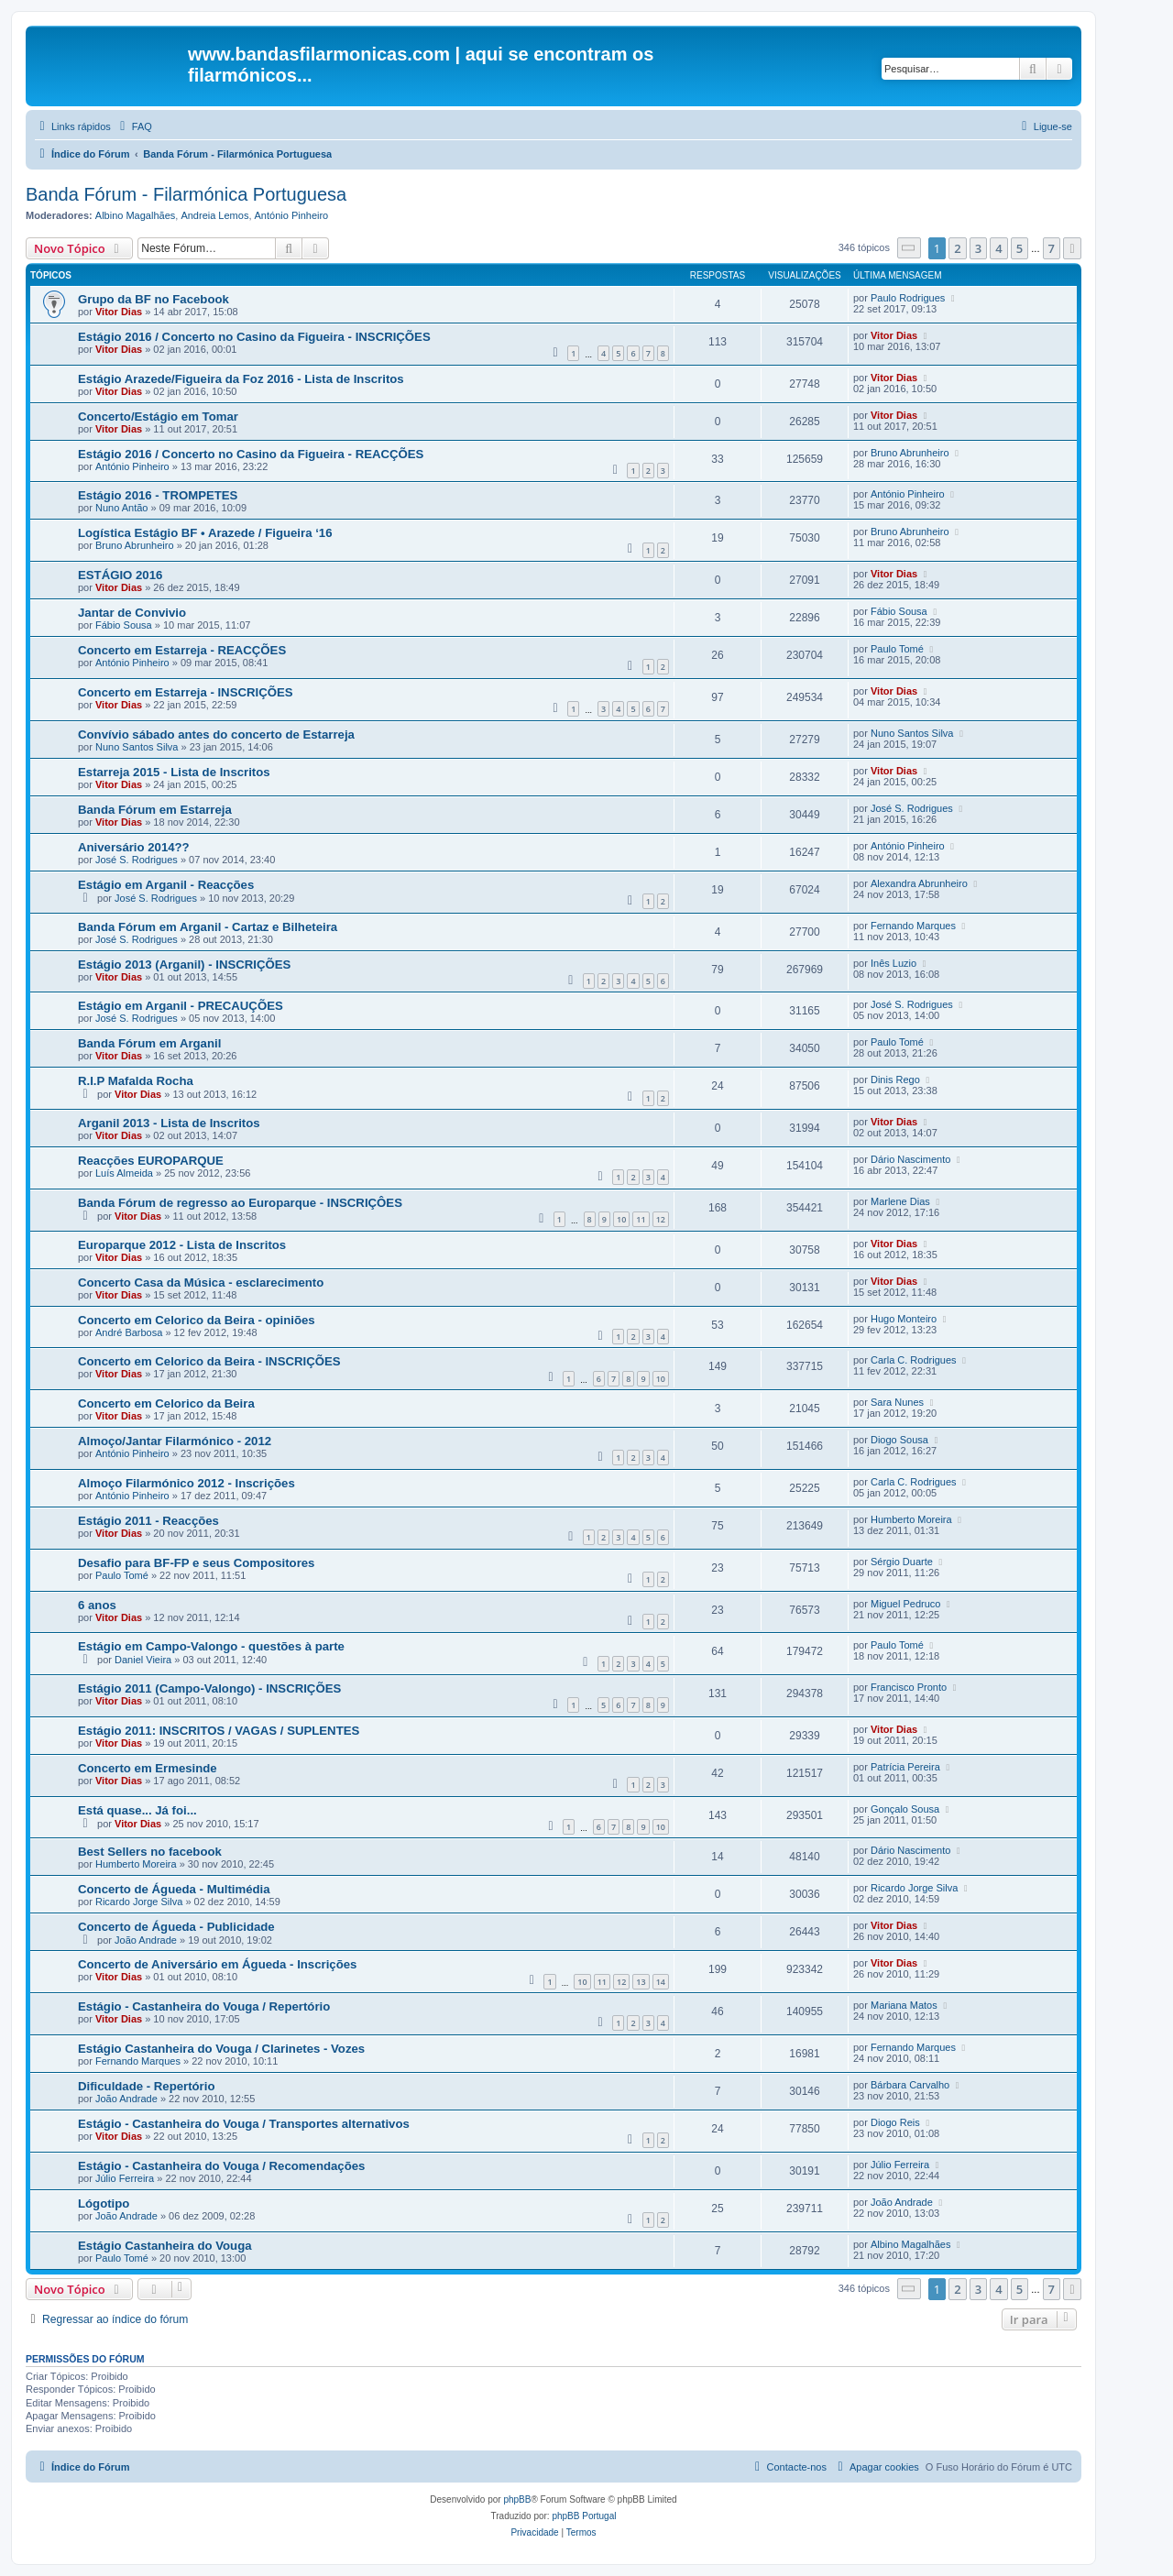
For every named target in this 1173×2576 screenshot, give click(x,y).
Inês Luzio (893, 963)
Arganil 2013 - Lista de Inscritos (169, 1123)
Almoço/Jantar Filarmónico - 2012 (174, 1441)
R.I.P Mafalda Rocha (135, 1081)
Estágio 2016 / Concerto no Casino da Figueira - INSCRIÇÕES (254, 337)
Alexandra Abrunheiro (919, 883)
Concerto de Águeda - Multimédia (174, 1889)
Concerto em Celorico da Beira (166, 1403)
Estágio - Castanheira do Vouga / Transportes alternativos (244, 2124)
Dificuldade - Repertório (146, 2086)
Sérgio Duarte (902, 1561)
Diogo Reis (895, 2122)
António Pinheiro (292, 215)
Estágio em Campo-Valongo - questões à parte (211, 1646)
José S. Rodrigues (912, 808)
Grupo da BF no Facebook (153, 299)
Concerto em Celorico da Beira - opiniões (196, 1320)
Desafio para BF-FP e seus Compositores (196, 1563)
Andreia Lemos (214, 215)
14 (660, 1982)
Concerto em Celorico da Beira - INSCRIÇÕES (209, 1361)
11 (640, 1219)
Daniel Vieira (143, 1659)
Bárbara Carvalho (910, 2084)
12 (660, 1219)
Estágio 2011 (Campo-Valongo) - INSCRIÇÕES (209, 1688)
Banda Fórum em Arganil (149, 1043)
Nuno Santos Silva (137, 746)
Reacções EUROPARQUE (151, 1160)
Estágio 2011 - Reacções (148, 1521)
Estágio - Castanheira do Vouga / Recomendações (221, 2166)
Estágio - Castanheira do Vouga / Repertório (204, 2006)
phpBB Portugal (584, 2516)
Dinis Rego (895, 1079)
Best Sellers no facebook (150, 1851)
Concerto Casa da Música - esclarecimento (200, 1282)
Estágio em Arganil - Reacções (166, 885)
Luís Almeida (124, 1172)
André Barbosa (128, 1332)
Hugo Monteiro (904, 1318)
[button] (909, 247)
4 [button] (998, 248)
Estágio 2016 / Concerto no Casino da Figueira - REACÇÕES (250, 454)
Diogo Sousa (899, 1439)
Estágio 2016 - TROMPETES (157, 495)
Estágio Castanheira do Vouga (165, 2246)
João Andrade (146, 1940)
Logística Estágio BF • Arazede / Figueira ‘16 (205, 533)
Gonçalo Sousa (905, 1808)
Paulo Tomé (897, 648)
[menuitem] (133, 126)
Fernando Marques (913, 925)
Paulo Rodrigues (908, 297)
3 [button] (978, 248)
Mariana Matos (904, 2005)
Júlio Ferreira (124, 2178)
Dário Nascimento (910, 1159)
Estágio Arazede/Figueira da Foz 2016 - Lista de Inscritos (241, 379)
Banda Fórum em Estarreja (155, 810)
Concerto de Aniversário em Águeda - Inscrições (217, 1964)
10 (621, 1219)
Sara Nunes (897, 1402)
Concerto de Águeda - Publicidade (176, 1927)
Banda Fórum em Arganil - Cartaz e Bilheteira (207, 927)
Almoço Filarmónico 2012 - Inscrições (186, 1483)
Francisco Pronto (909, 1687)
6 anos (97, 1605)
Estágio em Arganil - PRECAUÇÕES (180, 1006)
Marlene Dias (900, 1201)
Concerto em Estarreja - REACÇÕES (182, 650)
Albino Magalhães (135, 215)
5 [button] (1019, 248)
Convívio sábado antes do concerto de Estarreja (216, 734)
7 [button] (1051, 248)
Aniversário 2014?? (134, 847)
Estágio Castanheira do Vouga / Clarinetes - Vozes (221, 2048)
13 (640, 1982)
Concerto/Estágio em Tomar (158, 416)
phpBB (517, 2499)
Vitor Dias (118, 311)
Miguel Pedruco (905, 1603)
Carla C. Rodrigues (914, 1359)
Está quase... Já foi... (137, 1810)
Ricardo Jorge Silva (138, 1901)
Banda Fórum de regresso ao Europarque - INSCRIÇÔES (240, 1203)
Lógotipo (103, 2203)
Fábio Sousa (123, 624)
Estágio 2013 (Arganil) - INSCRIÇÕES (184, 964)
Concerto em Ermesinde (147, 1768)
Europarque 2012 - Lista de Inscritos (182, 1245)
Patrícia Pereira (905, 1766)
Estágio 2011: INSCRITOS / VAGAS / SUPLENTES (218, 1730)
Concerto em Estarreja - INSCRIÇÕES (185, 692)
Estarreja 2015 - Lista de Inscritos (174, 772)
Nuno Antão (121, 507)
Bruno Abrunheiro (910, 452)
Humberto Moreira (911, 1519)
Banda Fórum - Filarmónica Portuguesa (186, 194)
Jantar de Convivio (132, 612)
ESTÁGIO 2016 (120, 575)
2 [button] (957, 248)
